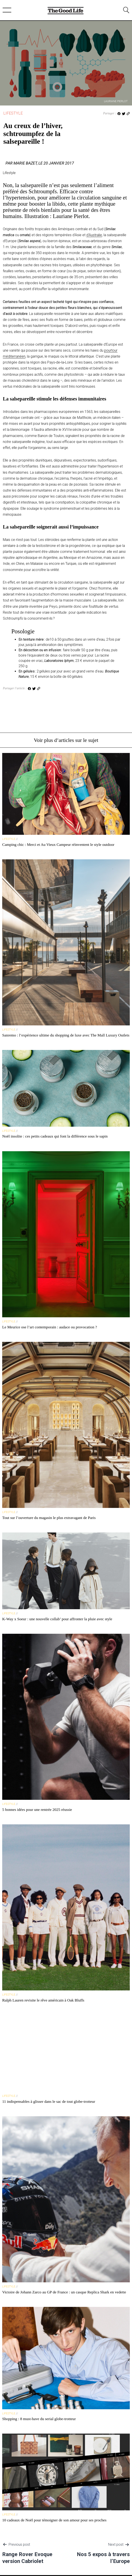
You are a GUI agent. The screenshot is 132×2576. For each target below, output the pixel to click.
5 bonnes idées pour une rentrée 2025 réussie (37, 1809)
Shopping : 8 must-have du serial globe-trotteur (39, 2419)
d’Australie (94, 235)
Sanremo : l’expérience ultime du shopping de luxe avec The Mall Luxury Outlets (65, 1035)
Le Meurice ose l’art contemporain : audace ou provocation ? (49, 1327)
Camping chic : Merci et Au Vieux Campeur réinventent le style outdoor (58, 844)
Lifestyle (13, 113)
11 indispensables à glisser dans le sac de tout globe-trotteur (48, 2101)
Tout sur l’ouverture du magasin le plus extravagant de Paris (49, 1517)
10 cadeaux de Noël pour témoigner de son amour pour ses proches (54, 2520)
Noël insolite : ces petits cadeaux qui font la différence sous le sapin (55, 1136)
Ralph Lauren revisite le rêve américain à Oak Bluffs (43, 2000)
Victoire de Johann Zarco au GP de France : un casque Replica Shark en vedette (64, 2292)
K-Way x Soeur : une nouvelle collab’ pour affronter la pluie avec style (57, 1619)
